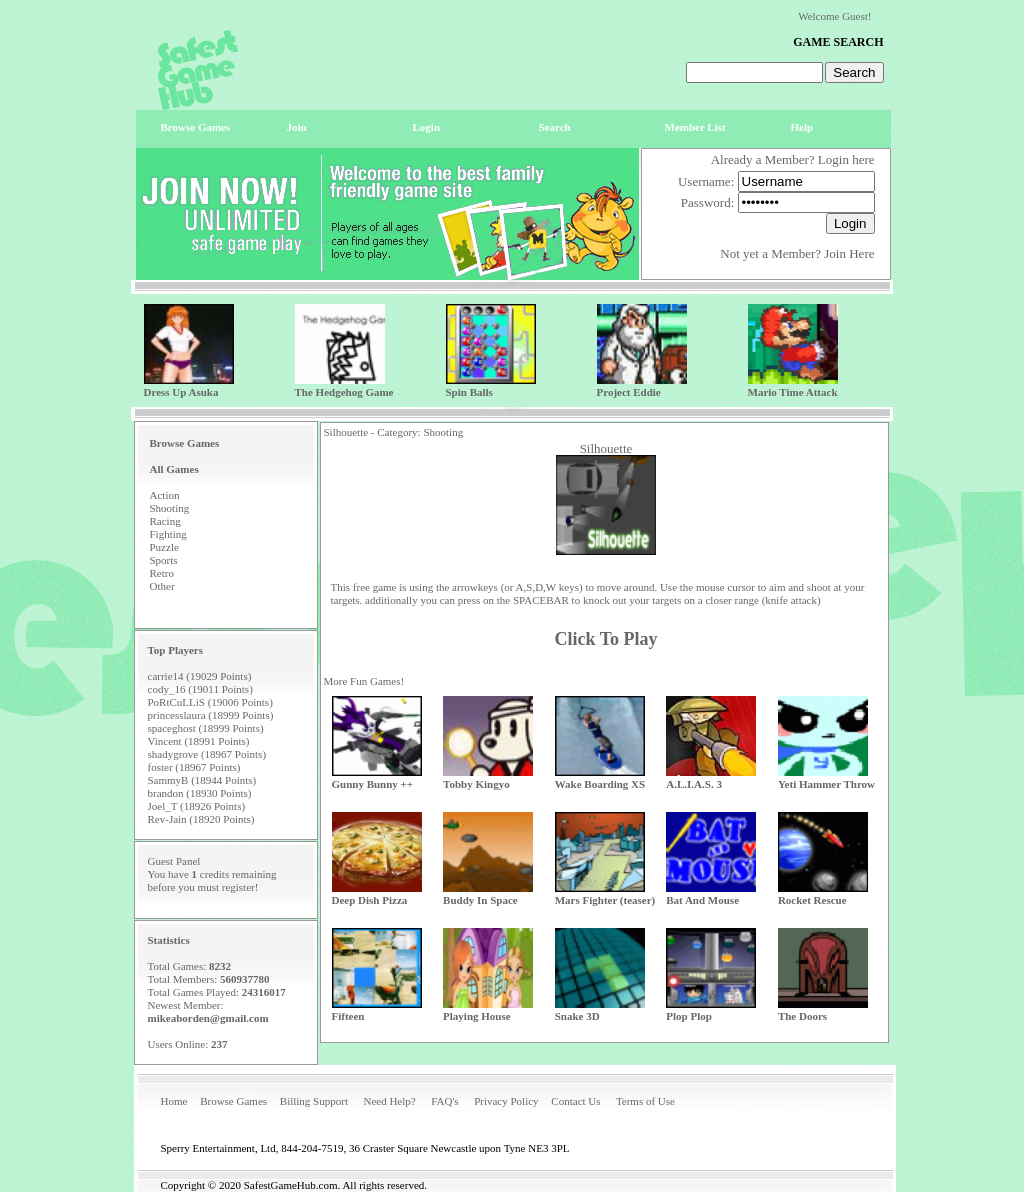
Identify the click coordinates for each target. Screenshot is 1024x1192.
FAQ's (444, 1101)
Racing (165, 521)
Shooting (170, 508)
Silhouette (606, 448)
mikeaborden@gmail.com (208, 1018)
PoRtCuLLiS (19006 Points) (210, 702)
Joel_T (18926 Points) (197, 806)
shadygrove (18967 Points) (207, 754)
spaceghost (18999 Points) (206, 728)
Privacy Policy (506, 1101)
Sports (164, 560)
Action (165, 495)
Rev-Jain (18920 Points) (201, 819)
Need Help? (389, 1101)
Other (162, 586)
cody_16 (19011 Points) (200, 689)
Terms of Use (645, 1101)
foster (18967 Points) (194, 767)
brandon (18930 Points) (200, 793)
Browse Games (233, 1101)
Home (174, 1101)
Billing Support (314, 1101)
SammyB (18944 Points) (202, 780)
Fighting (168, 534)
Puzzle (164, 547)
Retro (162, 573)
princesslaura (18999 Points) (211, 715)
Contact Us (575, 1101)
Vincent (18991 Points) (199, 741)
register (238, 887)
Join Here (849, 253)
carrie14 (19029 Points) (200, 676)
